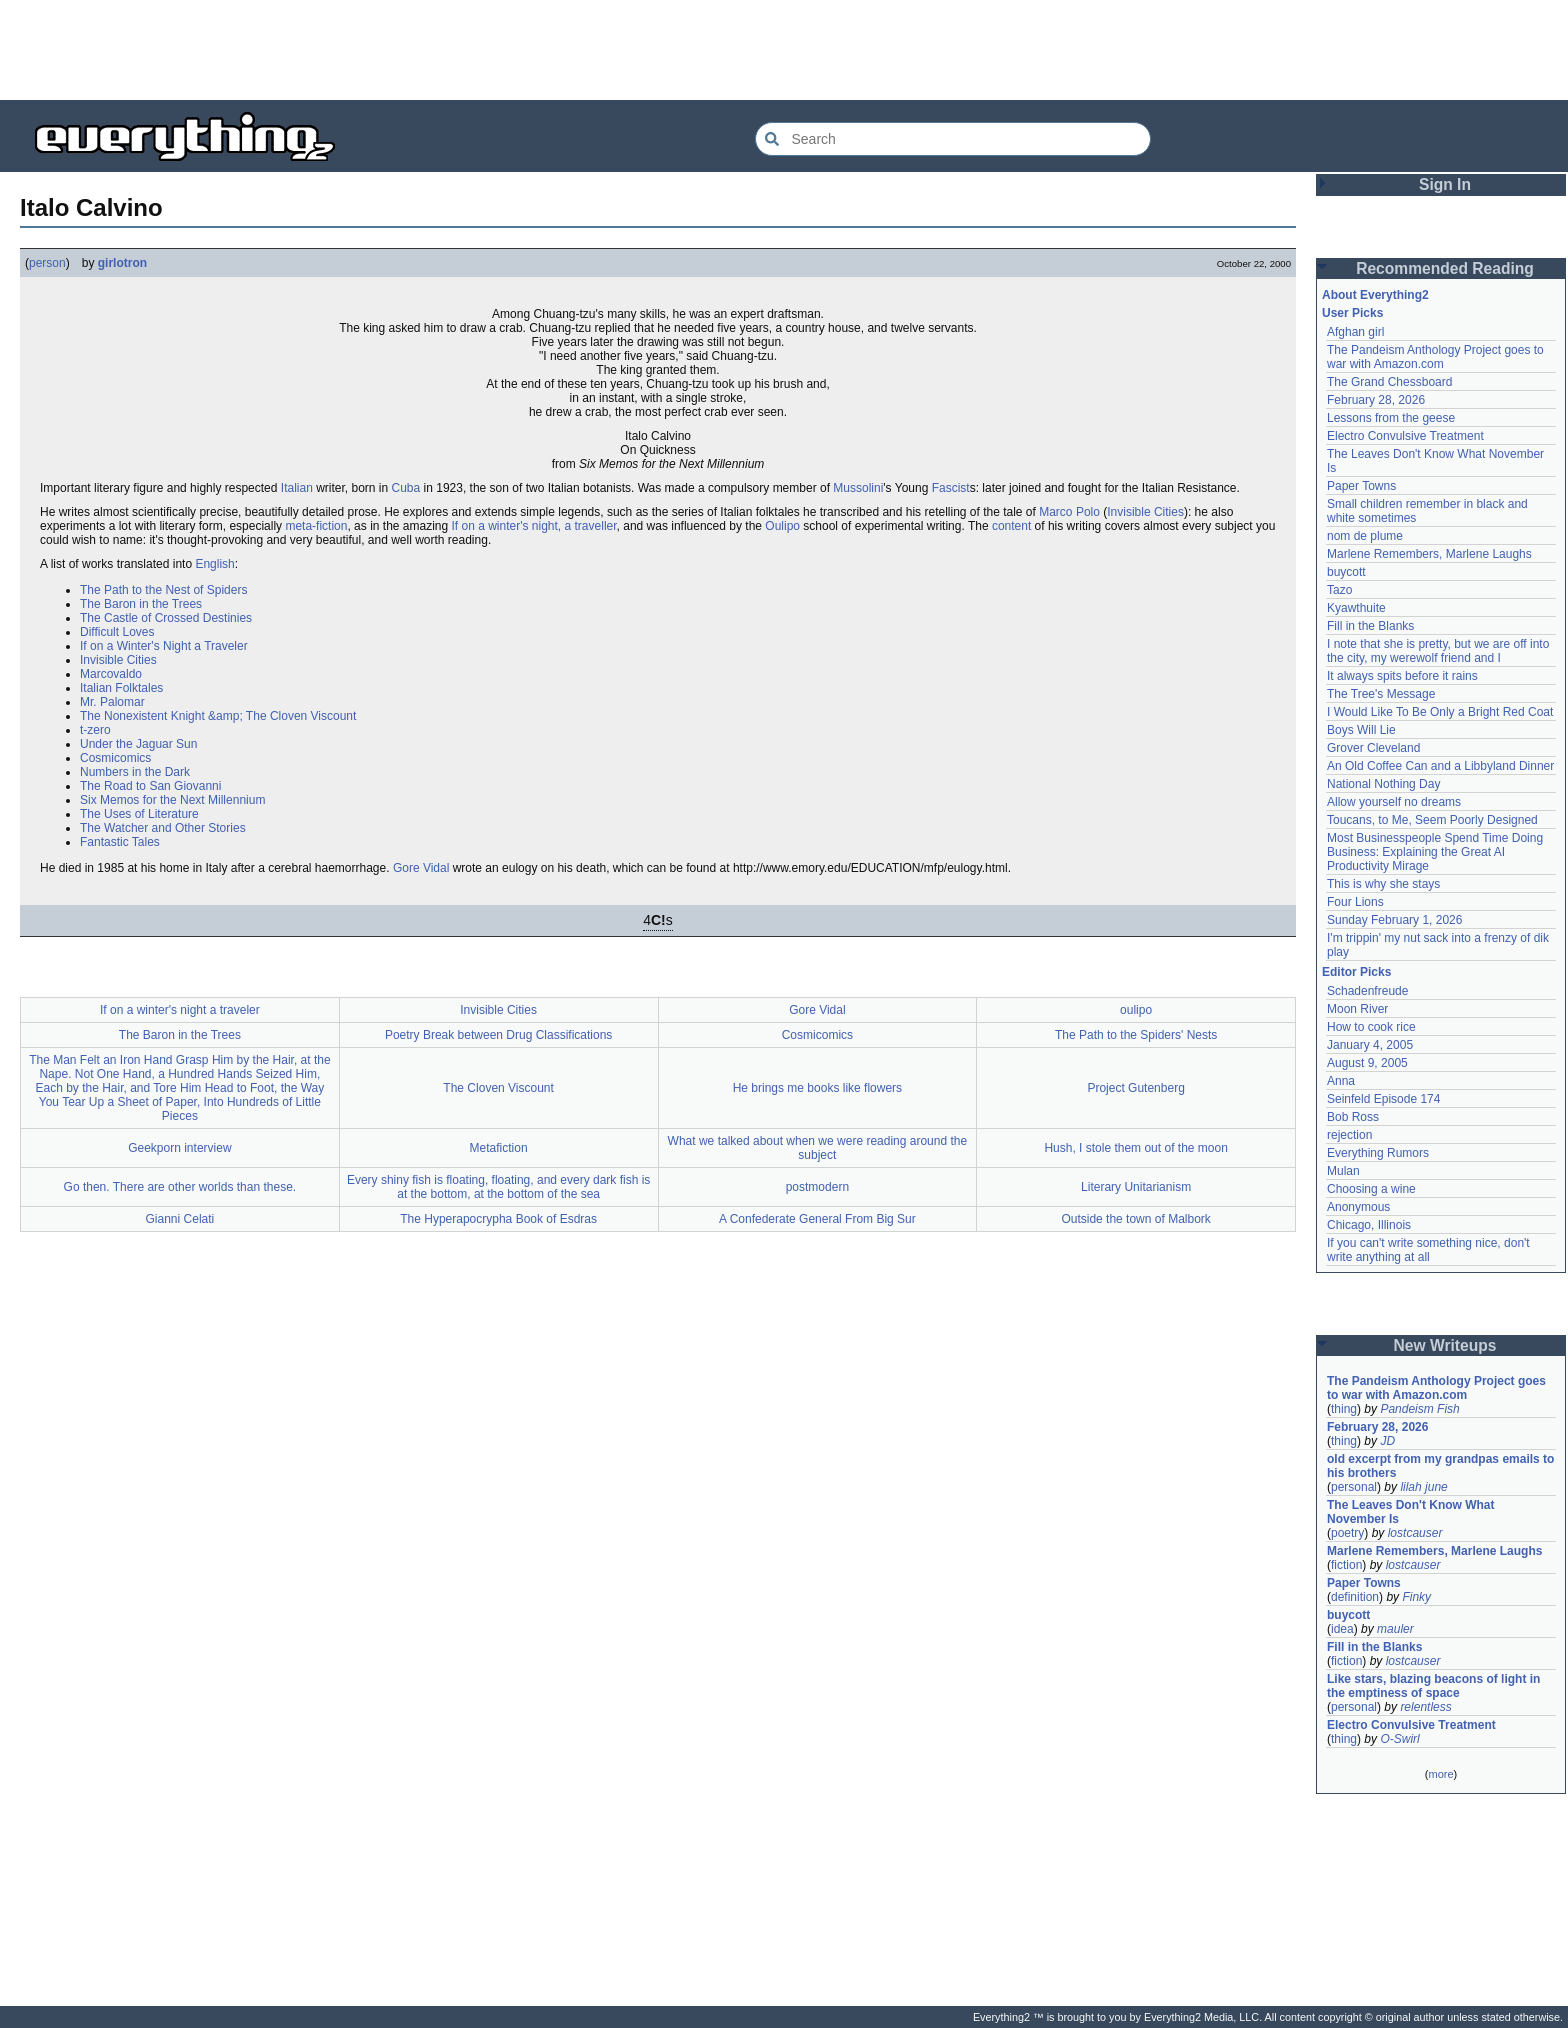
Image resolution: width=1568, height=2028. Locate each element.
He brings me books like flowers (817, 1088)
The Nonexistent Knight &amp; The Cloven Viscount (218, 716)
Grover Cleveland (1373, 748)
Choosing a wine (1371, 1189)
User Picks (1352, 313)
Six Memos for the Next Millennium (172, 800)
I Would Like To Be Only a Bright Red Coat (1440, 712)
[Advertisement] (784, 50)
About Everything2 (1375, 295)
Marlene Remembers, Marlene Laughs (1429, 554)
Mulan (1343, 1171)
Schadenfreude (1367, 991)
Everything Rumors (1378, 1153)
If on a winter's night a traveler (180, 1010)
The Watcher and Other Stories (163, 828)
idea (1342, 1629)
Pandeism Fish (1419, 1409)
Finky (1416, 1597)
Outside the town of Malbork (1135, 1219)
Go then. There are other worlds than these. (180, 1187)
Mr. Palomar (112, 702)
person (47, 263)
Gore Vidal (421, 868)
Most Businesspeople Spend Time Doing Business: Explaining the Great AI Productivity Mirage (1435, 852)
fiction (1346, 1565)
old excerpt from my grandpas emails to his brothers (1440, 1466)
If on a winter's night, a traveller (534, 526)
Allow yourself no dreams (1394, 802)
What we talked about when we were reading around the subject (818, 1148)
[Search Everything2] (953, 139)
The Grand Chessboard (1389, 382)
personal (1354, 1487)
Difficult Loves (117, 632)
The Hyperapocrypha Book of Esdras (498, 1219)
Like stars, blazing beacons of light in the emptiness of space (1433, 1686)
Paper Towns (1361, 486)
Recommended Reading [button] (1445, 268)
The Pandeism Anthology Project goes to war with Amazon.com (1435, 357)
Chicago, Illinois (1369, 1225)
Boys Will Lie (1361, 730)
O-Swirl (1399, 1739)
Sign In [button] (1445, 184)
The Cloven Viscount (498, 1088)
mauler (1395, 1629)
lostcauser (1415, 1533)
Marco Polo (1069, 512)
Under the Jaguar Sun (138, 744)
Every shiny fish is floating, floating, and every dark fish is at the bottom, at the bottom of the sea (498, 1187)
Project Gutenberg (1135, 1088)
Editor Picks (1356, 972)
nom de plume (1365, 536)
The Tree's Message (1381, 694)
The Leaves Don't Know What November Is (1411, 1512)
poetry (1347, 1533)
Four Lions (1355, 902)
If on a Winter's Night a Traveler (164, 646)
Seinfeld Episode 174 (1383, 1099)
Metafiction (499, 1148)
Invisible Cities (1145, 512)
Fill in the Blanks (1370, 626)
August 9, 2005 (1367, 1063)
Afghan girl (1355, 332)
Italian (297, 488)
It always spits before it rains (1402, 676)
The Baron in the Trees (141, 604)
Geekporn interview (179, 1148)
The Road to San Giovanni (150, 786)
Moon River (1357, 1009)
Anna (1341, 1081)
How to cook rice (1371, 1027)
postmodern (817, 1187)
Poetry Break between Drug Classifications (498, 1035)
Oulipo (782, 526)
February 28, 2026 (1376, 400)
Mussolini (858, 488)
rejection (1349, 1135)
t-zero (95, 730)
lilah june (1423, 1487)
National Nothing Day (1383, 784)
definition (1355, 1597)
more (1440, 1774)
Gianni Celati (180, 1219)
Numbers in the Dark (135, 772)
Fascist (951, 488)
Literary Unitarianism (1136, 1187)
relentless (1425, 1707)
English (214, 564)
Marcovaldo (111, 674)
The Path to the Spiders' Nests (1136, 1035)
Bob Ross (1353, 1117)
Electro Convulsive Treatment (1405, 436)
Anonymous (1358, 1207)
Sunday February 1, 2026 (1394, 920)
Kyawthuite (1356, 608)
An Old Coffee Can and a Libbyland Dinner (1440, 766)
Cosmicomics (115, 758)
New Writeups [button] (1445, 1345)
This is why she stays (1383, 884)
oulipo (1136, 1010)
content (1011, 526)
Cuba (406, 488)
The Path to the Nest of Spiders (163, 590)
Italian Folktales (121, 688)
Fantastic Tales (120, 842)
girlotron (122, 263)
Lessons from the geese (1391, 418)
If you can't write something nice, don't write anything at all (1428, 1250)
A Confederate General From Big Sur (817, 1219)
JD (1387, 1441)
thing (1344, 1409)
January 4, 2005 (1370, 1045)
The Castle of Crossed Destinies (166, 618)
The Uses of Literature (139, 814)
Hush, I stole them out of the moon (1135, 1148)
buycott (1346, 572)
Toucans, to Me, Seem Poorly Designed (1432, 820)
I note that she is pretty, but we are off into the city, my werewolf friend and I (1438, 651)
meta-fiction (316, 526)
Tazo (1339, 590)
